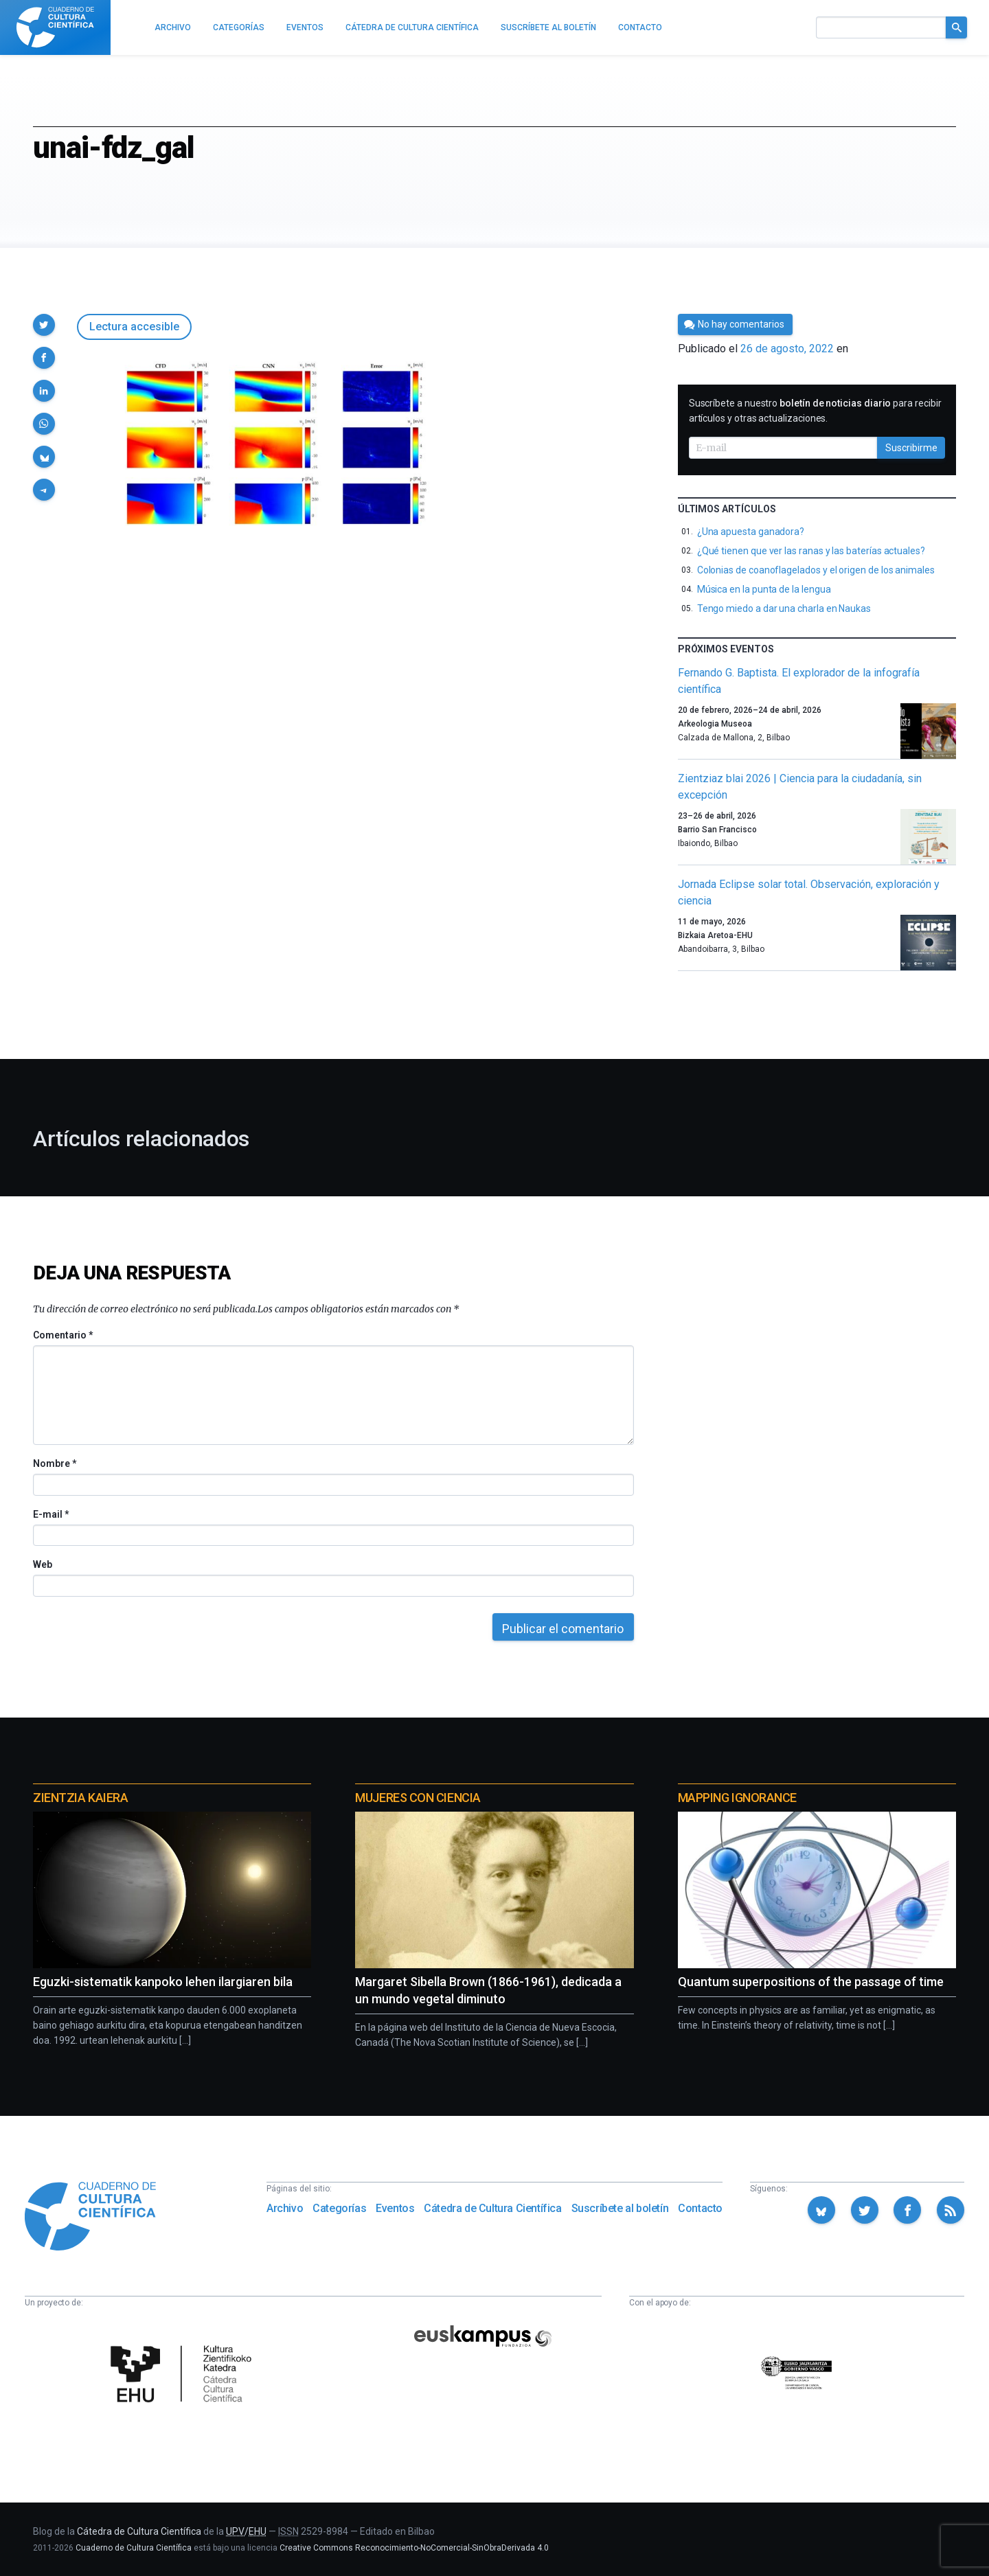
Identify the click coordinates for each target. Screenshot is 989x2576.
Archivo (284, 2208)
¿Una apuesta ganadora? (750, 531)
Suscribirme (911, 447)
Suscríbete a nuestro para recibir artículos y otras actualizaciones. (815, 411)
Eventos (395, 2208)
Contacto (700, 2208)
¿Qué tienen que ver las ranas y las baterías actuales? (811, 550)
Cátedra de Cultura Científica (492, 2208)
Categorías (339, 2208)
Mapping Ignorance (737, 1797)
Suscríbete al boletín (620, 2208)
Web (42, 1564)
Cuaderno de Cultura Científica (134, 2548)
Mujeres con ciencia (417, 1797)
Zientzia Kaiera (80, 1797)
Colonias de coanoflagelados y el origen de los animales (816, 570)
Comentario (63, 1335)
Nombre (54, 1463)
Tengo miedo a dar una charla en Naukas (784, 608)
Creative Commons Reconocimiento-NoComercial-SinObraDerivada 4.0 (414, 2548)
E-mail (50, 1514)
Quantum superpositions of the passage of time (811, 1981)
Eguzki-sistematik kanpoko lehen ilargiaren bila (163, 1981)
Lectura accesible (134, 326)
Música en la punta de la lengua (764, 589)
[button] (44, 325)
